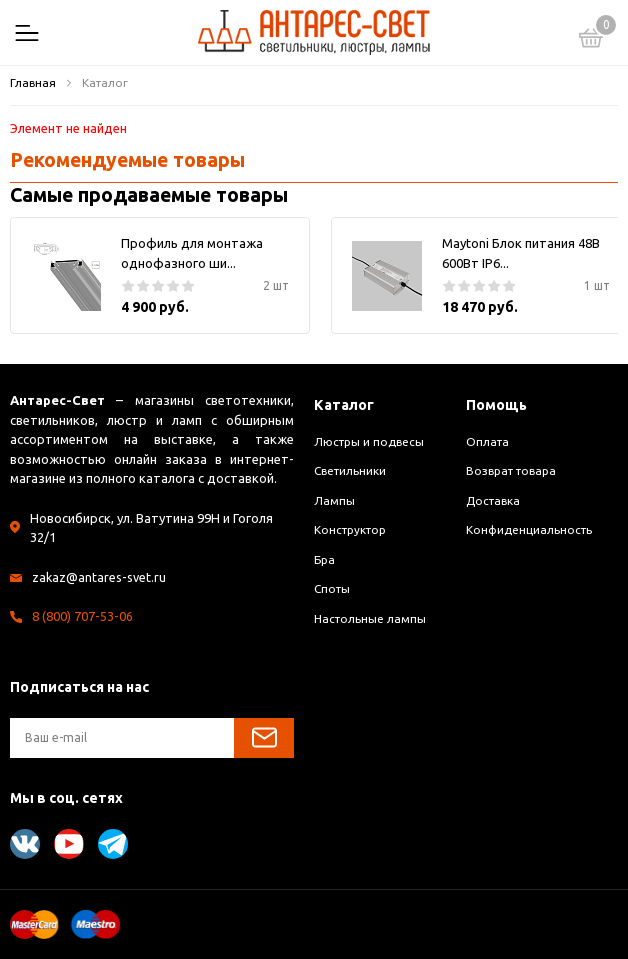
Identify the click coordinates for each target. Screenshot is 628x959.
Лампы (334, 500)
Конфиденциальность (529, 529)
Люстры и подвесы (369, 441)
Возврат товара (511, 470)
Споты (332, 588)
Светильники (350, 470)
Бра (324, 559)
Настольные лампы (370, 618)
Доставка (493, 500)
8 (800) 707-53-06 (82, 616)
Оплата (487, 441)
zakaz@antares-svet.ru (100, 577)
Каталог (345, 404)
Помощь (498, 404)
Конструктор (350, 529)
